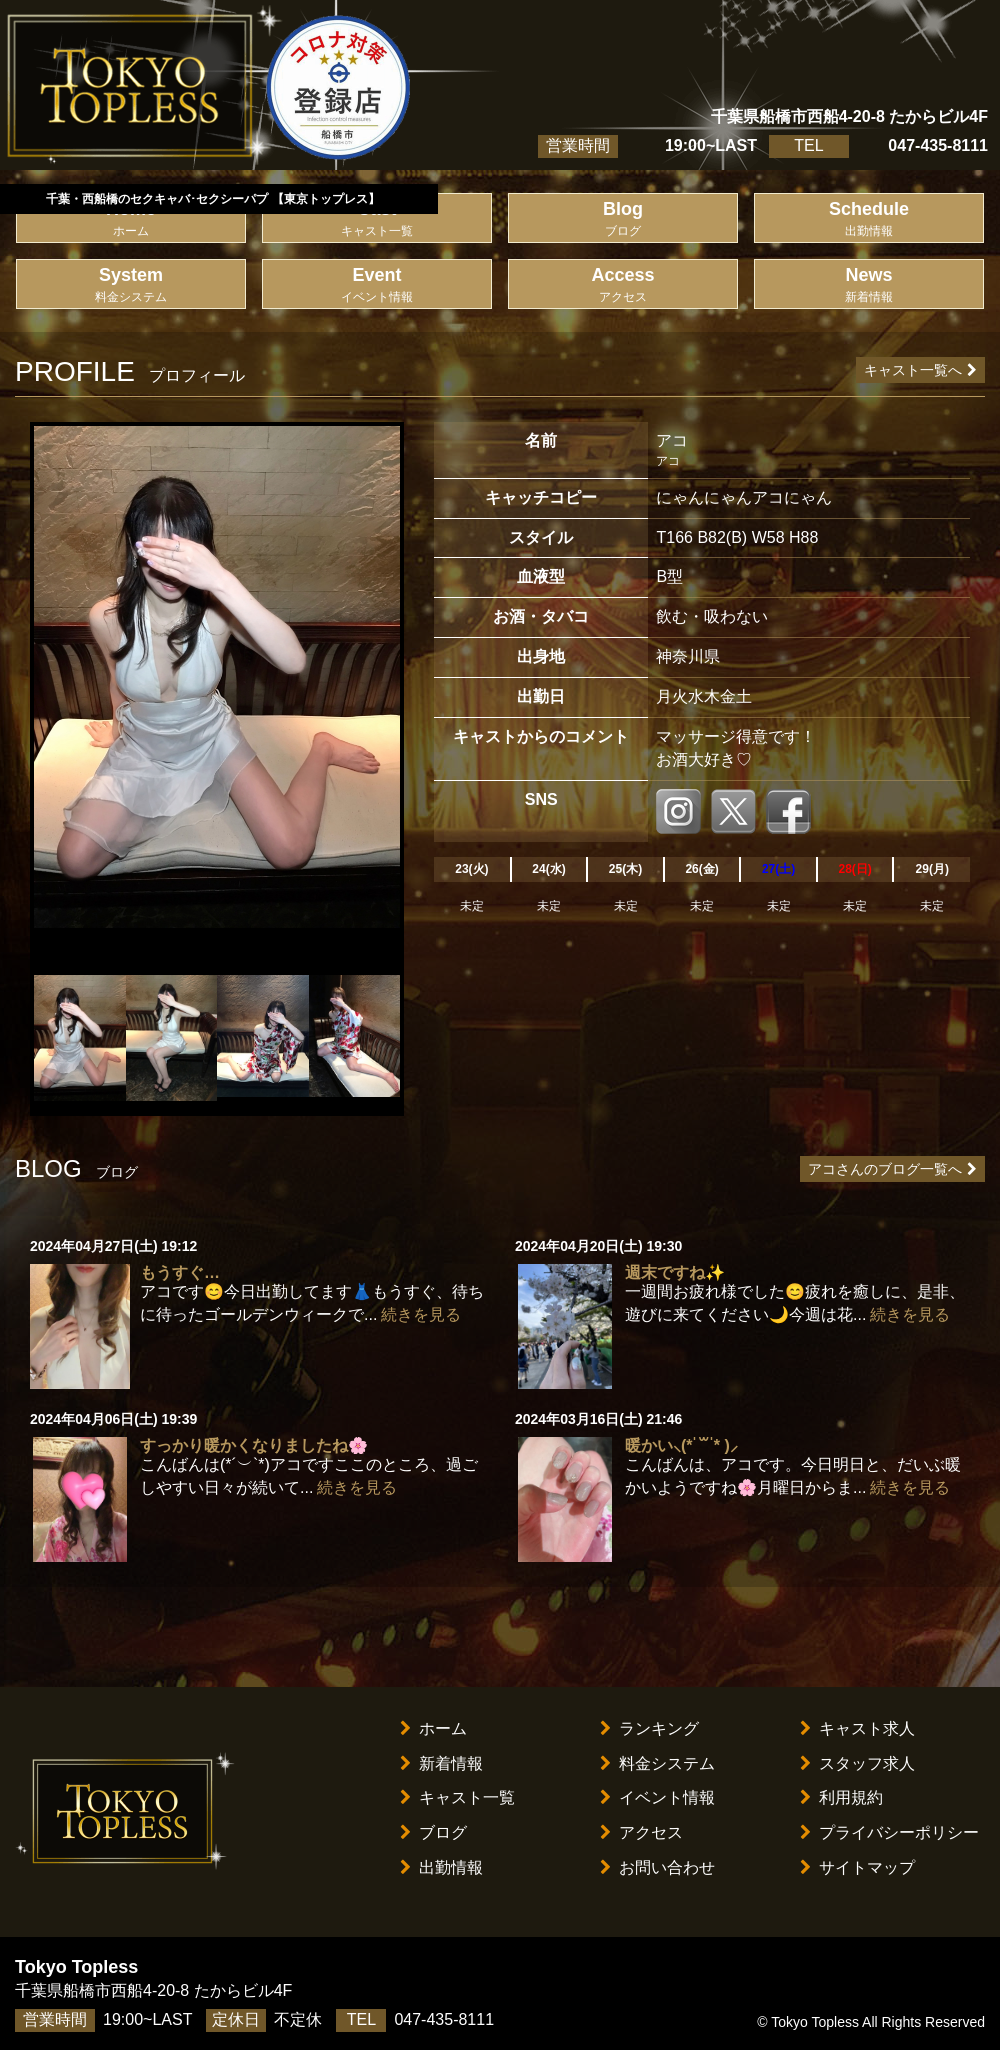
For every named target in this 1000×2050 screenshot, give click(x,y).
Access (623, 285)
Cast (377, 219)
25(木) (625, 869)
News (869, 285)
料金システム (657, 1763)
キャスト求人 (857, 1728)
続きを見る (421, 1314)
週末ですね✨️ (675, 1272)
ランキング (649, 1728)
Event (377, 285)
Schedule (869, 219)
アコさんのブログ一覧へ (892, 1169)
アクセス (641, 1832)
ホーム (433, 1728)
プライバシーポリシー (889, 1832)
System (131, 285)
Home (131, 219)
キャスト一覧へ (920, 370)
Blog (623, 219)
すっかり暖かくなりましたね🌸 (254, 1445)
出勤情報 (441, 1867)
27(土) (778, 869)
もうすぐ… (180, 1272)
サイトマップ (857, 1867)
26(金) (701, 869)
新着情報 (441, 1763)
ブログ (433, 1832)
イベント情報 (657, 1797)
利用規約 (841, 1797)
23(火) (471, 869)
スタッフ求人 (857, 1763)
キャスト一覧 (457, 1797)
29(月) (932, 869)
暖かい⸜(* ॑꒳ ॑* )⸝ (681, 1445)
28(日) (854, 869)
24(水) (548, 869)
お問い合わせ (657, 1867)
